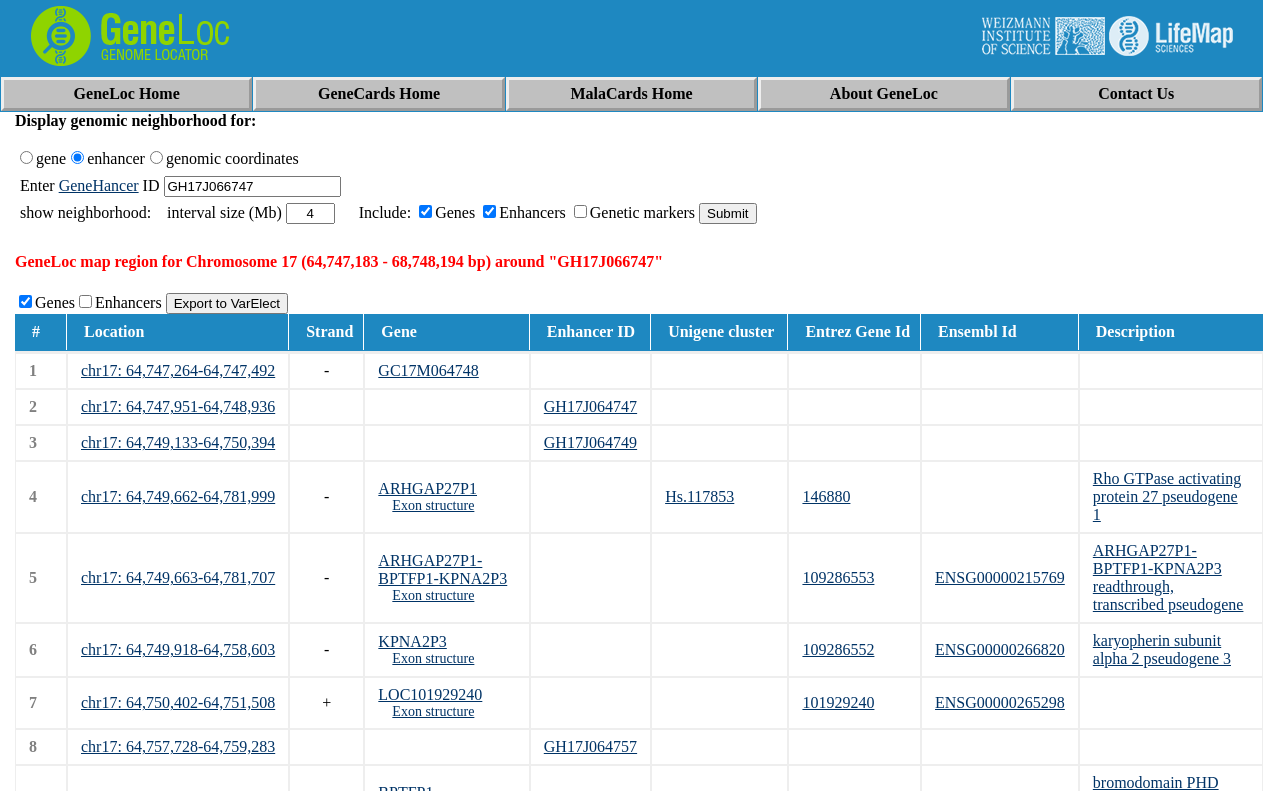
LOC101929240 (430, 694)
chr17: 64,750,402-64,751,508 (178, 702)
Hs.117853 (699, 496)
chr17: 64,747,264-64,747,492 (178, 370)
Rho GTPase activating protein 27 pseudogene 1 (1167, 496)
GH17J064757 (590, 746)
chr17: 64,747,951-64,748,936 (178, 406)
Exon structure (433, 505)
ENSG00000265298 (1000, 702)
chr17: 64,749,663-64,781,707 (178, 577)
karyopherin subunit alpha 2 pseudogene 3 (1162, 649)
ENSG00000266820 (1000, 649)
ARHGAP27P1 (427, 488)
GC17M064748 (428, 370)
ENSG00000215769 (1000, 577)
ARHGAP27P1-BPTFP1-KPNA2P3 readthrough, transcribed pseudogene (1168, 577)
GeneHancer (99, 185)
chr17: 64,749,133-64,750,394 (178, 442)
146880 (826, 496)
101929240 (838, 702)
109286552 (838, 649)
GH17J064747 (590, 406)
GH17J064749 (590, 442)
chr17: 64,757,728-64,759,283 (178, 746)
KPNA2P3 (412, 641)
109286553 (838, 577)
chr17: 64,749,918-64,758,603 (178, 649)
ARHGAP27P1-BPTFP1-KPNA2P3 (442, 569)
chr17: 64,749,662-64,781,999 (178, 496)
